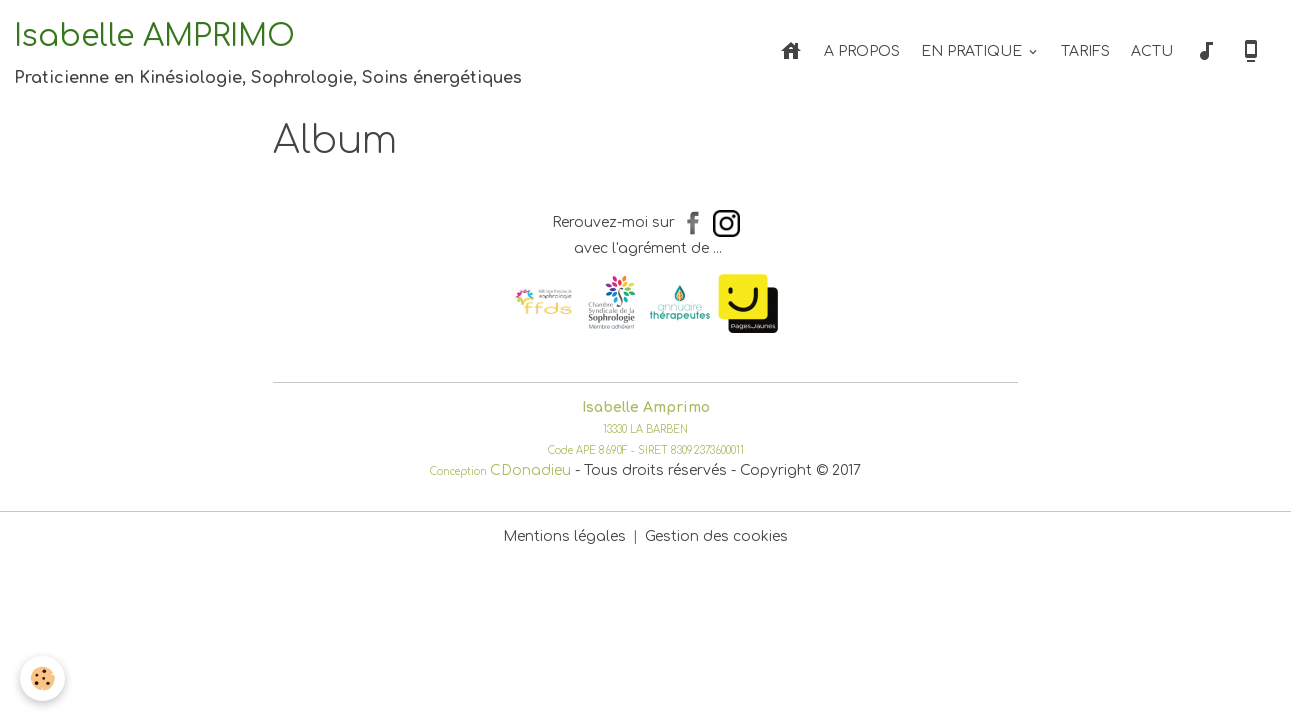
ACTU (1152, 51)
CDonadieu (530, 470)
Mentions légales (564, 536)
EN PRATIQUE (973, 51)
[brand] (268, 52)
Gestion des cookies (716, 536)
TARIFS (1085, 51)
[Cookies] (42, 678)
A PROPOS (862, 51)
